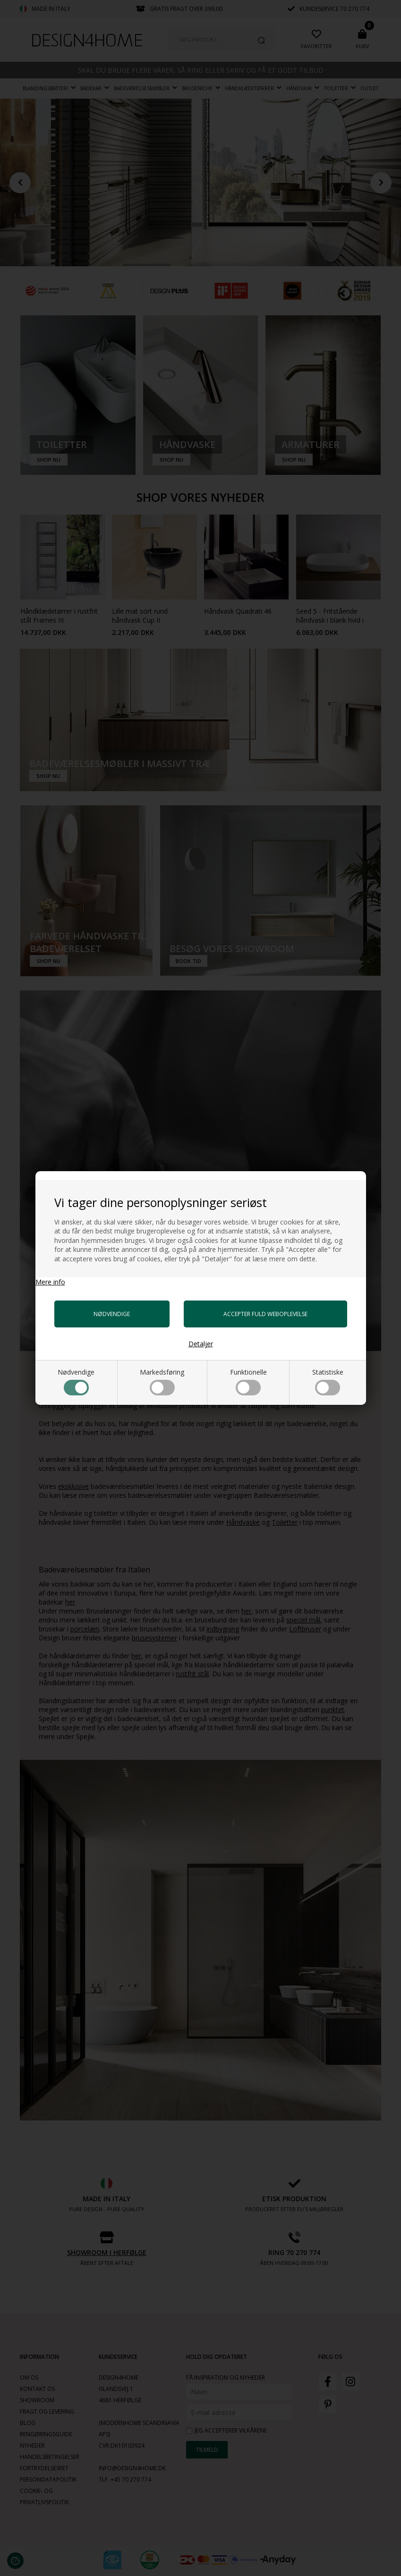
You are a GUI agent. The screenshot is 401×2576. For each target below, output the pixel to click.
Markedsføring (162, 1381)
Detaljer (200, 1343)
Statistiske (327, 1381)
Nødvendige (76, 1381)
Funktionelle (248, 1381)
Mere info (50, 1281)
